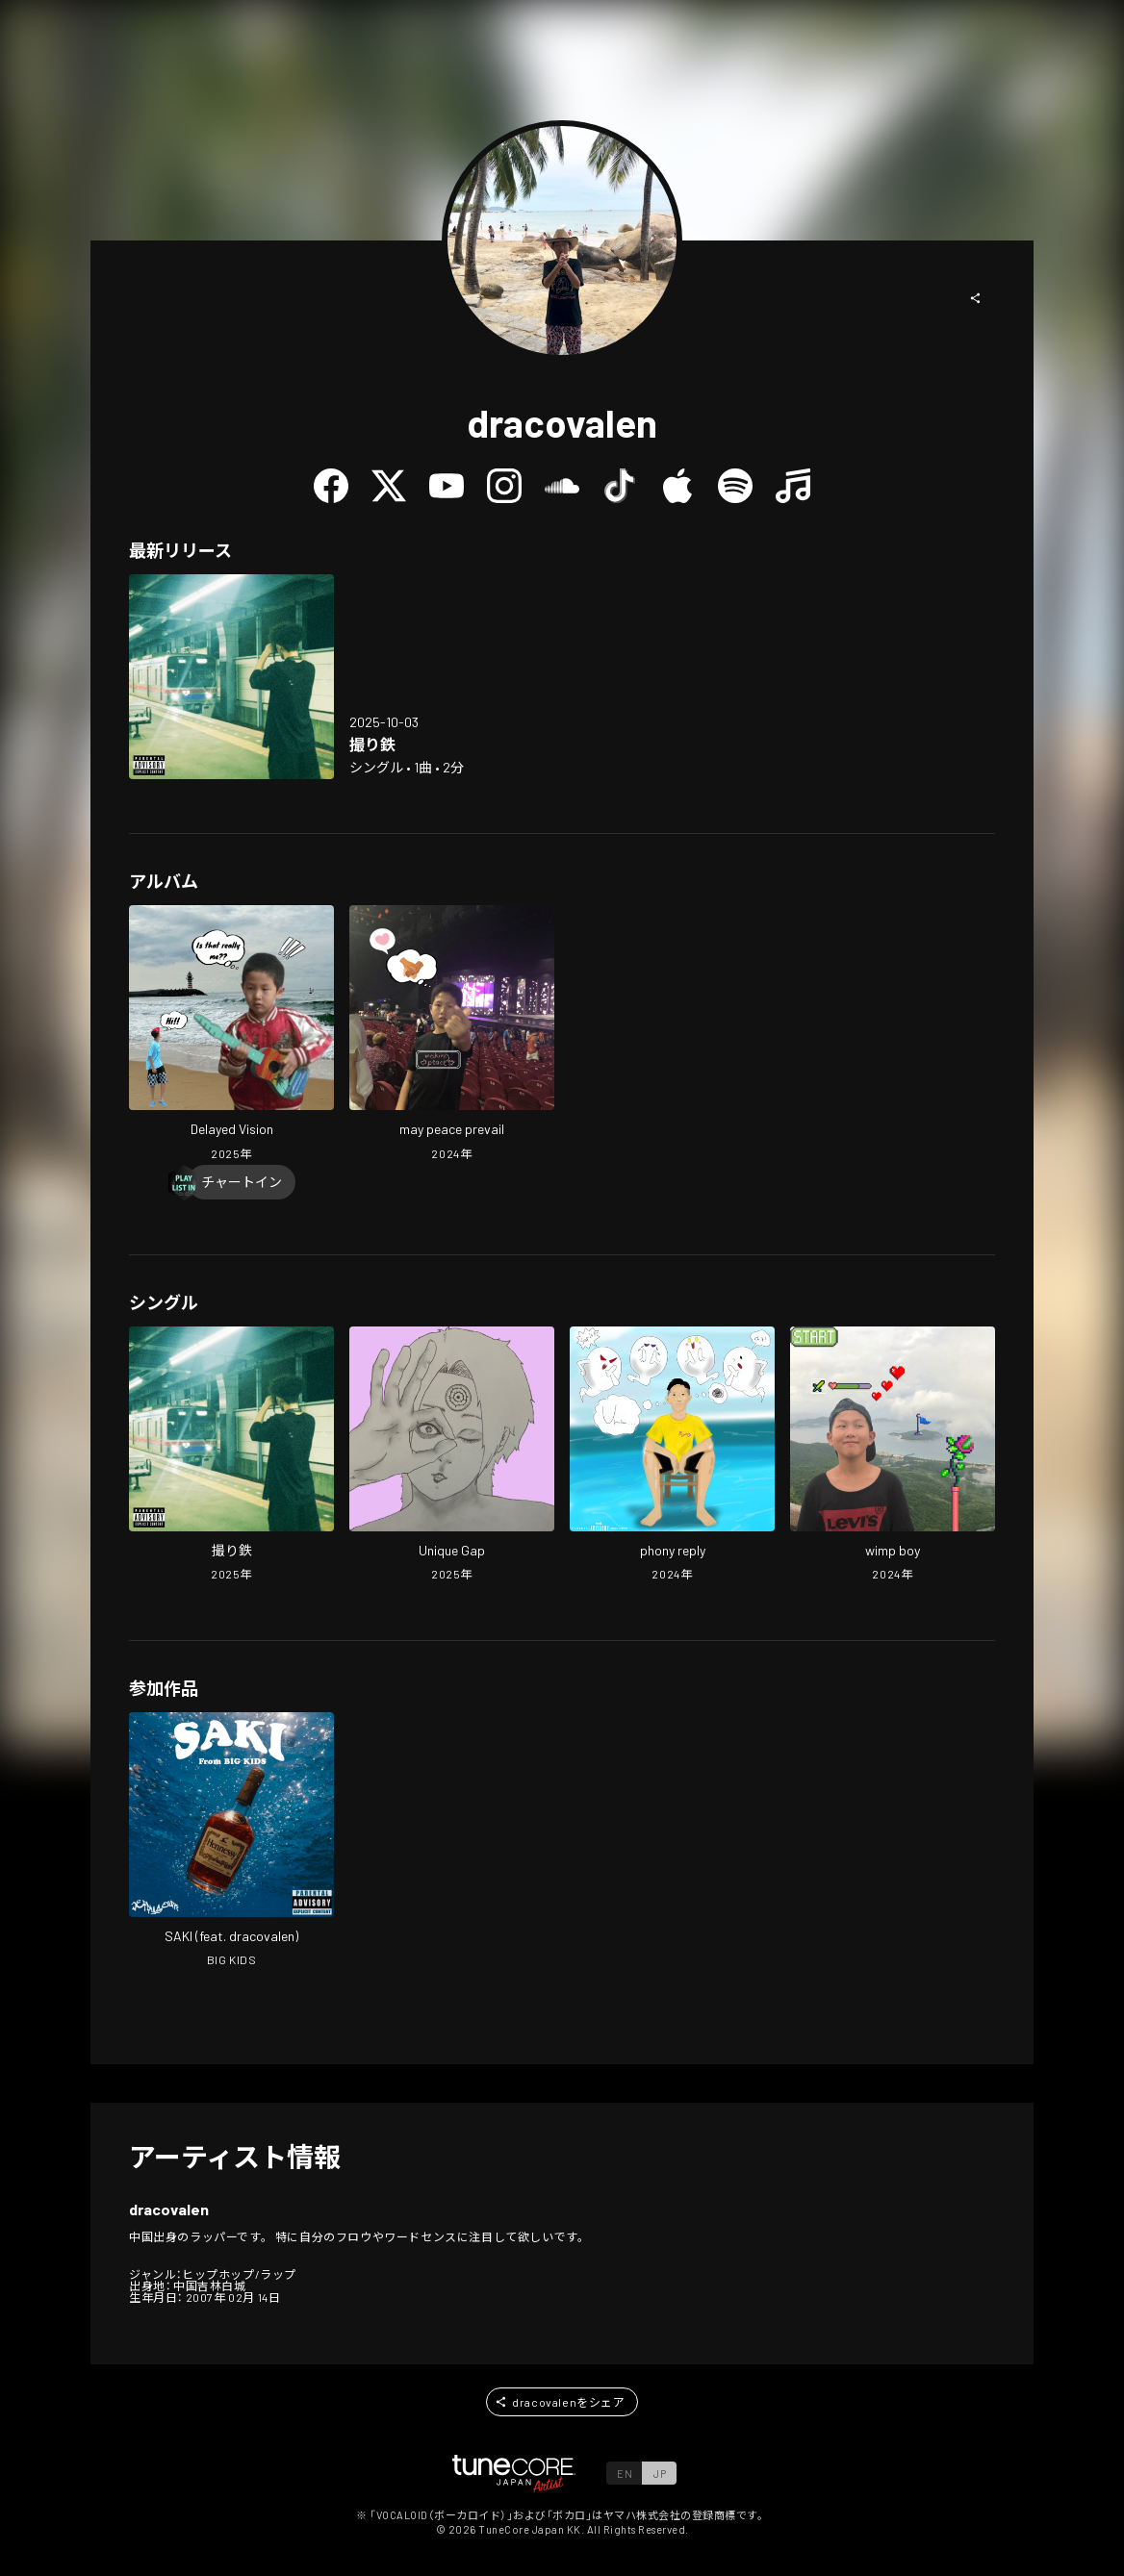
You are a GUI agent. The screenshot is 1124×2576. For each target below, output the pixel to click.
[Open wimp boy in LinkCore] (892, 1456)
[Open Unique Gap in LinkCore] (451, 1456)
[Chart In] (241, 1182)
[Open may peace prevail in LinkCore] (451, 1035)
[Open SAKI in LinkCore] (231, 1842)
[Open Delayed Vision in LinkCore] (231, 1035)
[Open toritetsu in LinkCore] (231, 676)
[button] (976, 298)
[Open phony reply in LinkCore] (672, 1456)
